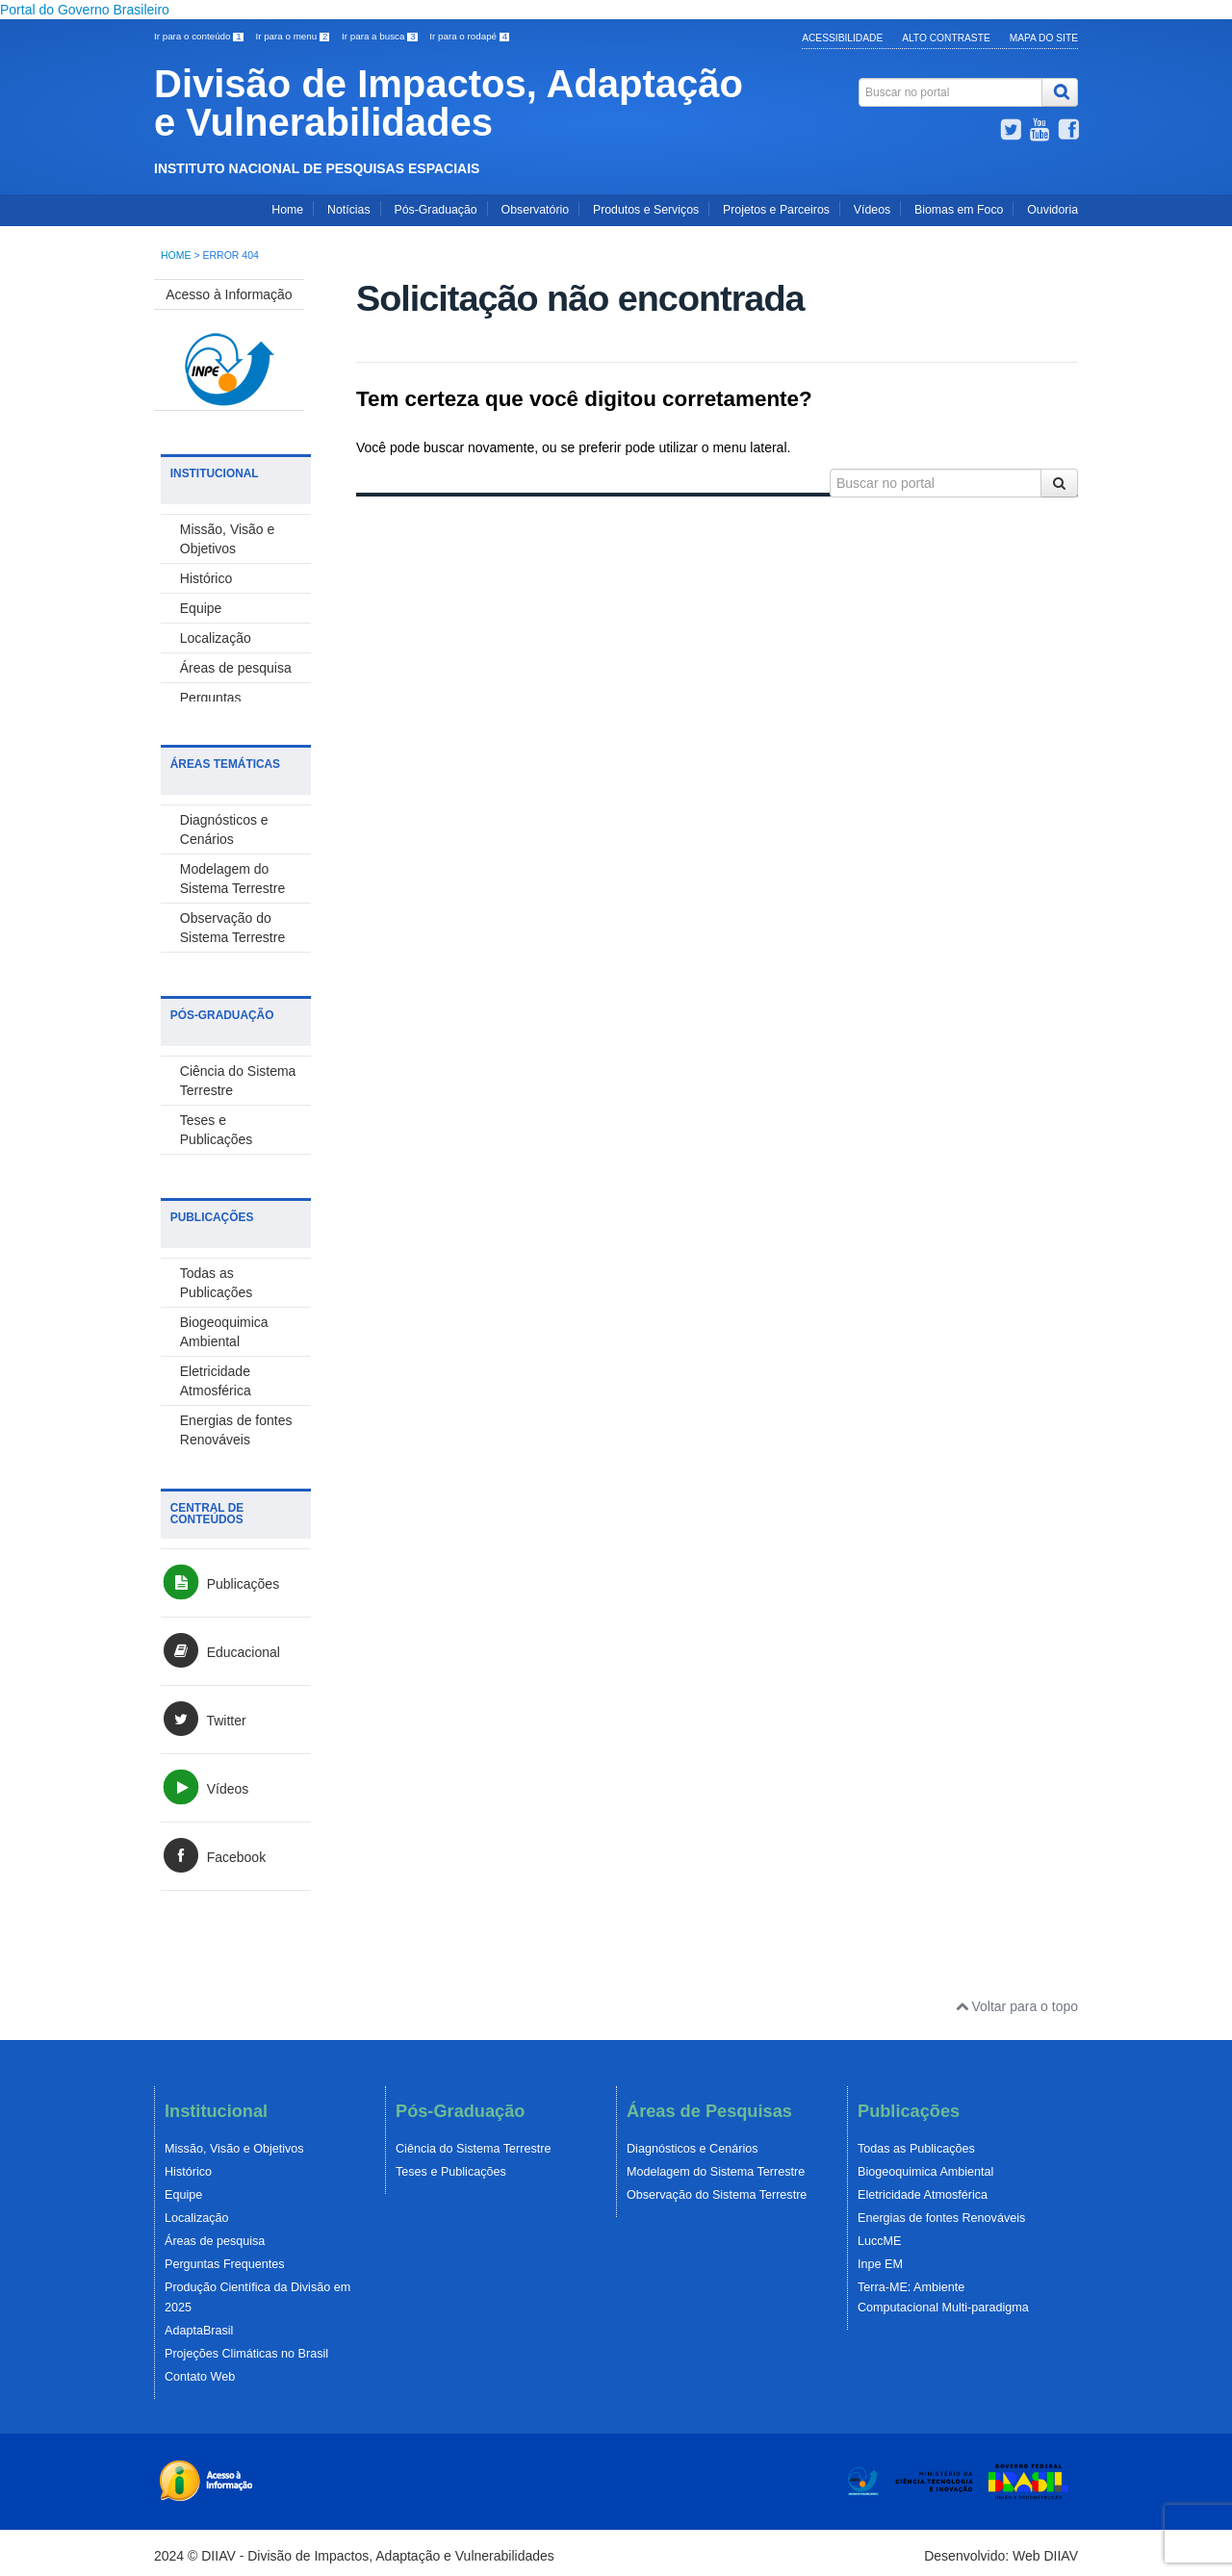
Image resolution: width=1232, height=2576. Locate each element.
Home (287, 210)
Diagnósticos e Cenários (692, 2148)
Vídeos (872, 210)
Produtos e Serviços (646, 210)
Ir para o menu (293, 36)
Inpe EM (880, 2264)
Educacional (220, 1652)
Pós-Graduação (435, 210)
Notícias (348, 210)
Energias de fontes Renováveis (941, 2218)
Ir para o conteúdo (199, 36)
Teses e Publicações (451, 2172)
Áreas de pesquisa (236, 668)
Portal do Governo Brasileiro (84, 9)
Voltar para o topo (1017, 2006)
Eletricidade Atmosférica (923, 2195)
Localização (215, 638)
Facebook (213, 1857)
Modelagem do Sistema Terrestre (716, 2172)
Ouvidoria (1052, 210)
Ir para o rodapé (469, 36)
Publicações (220, 1584)
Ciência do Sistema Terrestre (473, 2148)
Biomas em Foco (958, 210)
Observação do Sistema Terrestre (717, 2195)
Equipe (201, 608)
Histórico (206, 578)
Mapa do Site (1044, 38)
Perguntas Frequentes (225, 2264)
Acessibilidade (842, 38)
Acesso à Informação (229, 294)
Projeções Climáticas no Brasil (246, 2353)
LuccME (880, 2241)
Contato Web (200, 2377)
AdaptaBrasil (199, 2330)
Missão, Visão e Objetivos (234, 2148)
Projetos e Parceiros (776, 210)
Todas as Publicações (916, 2148)
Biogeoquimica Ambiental (925, 2172)
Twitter (203, 1720)
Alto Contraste (946, 38)
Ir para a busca (381, 36)
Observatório (535, 210)
